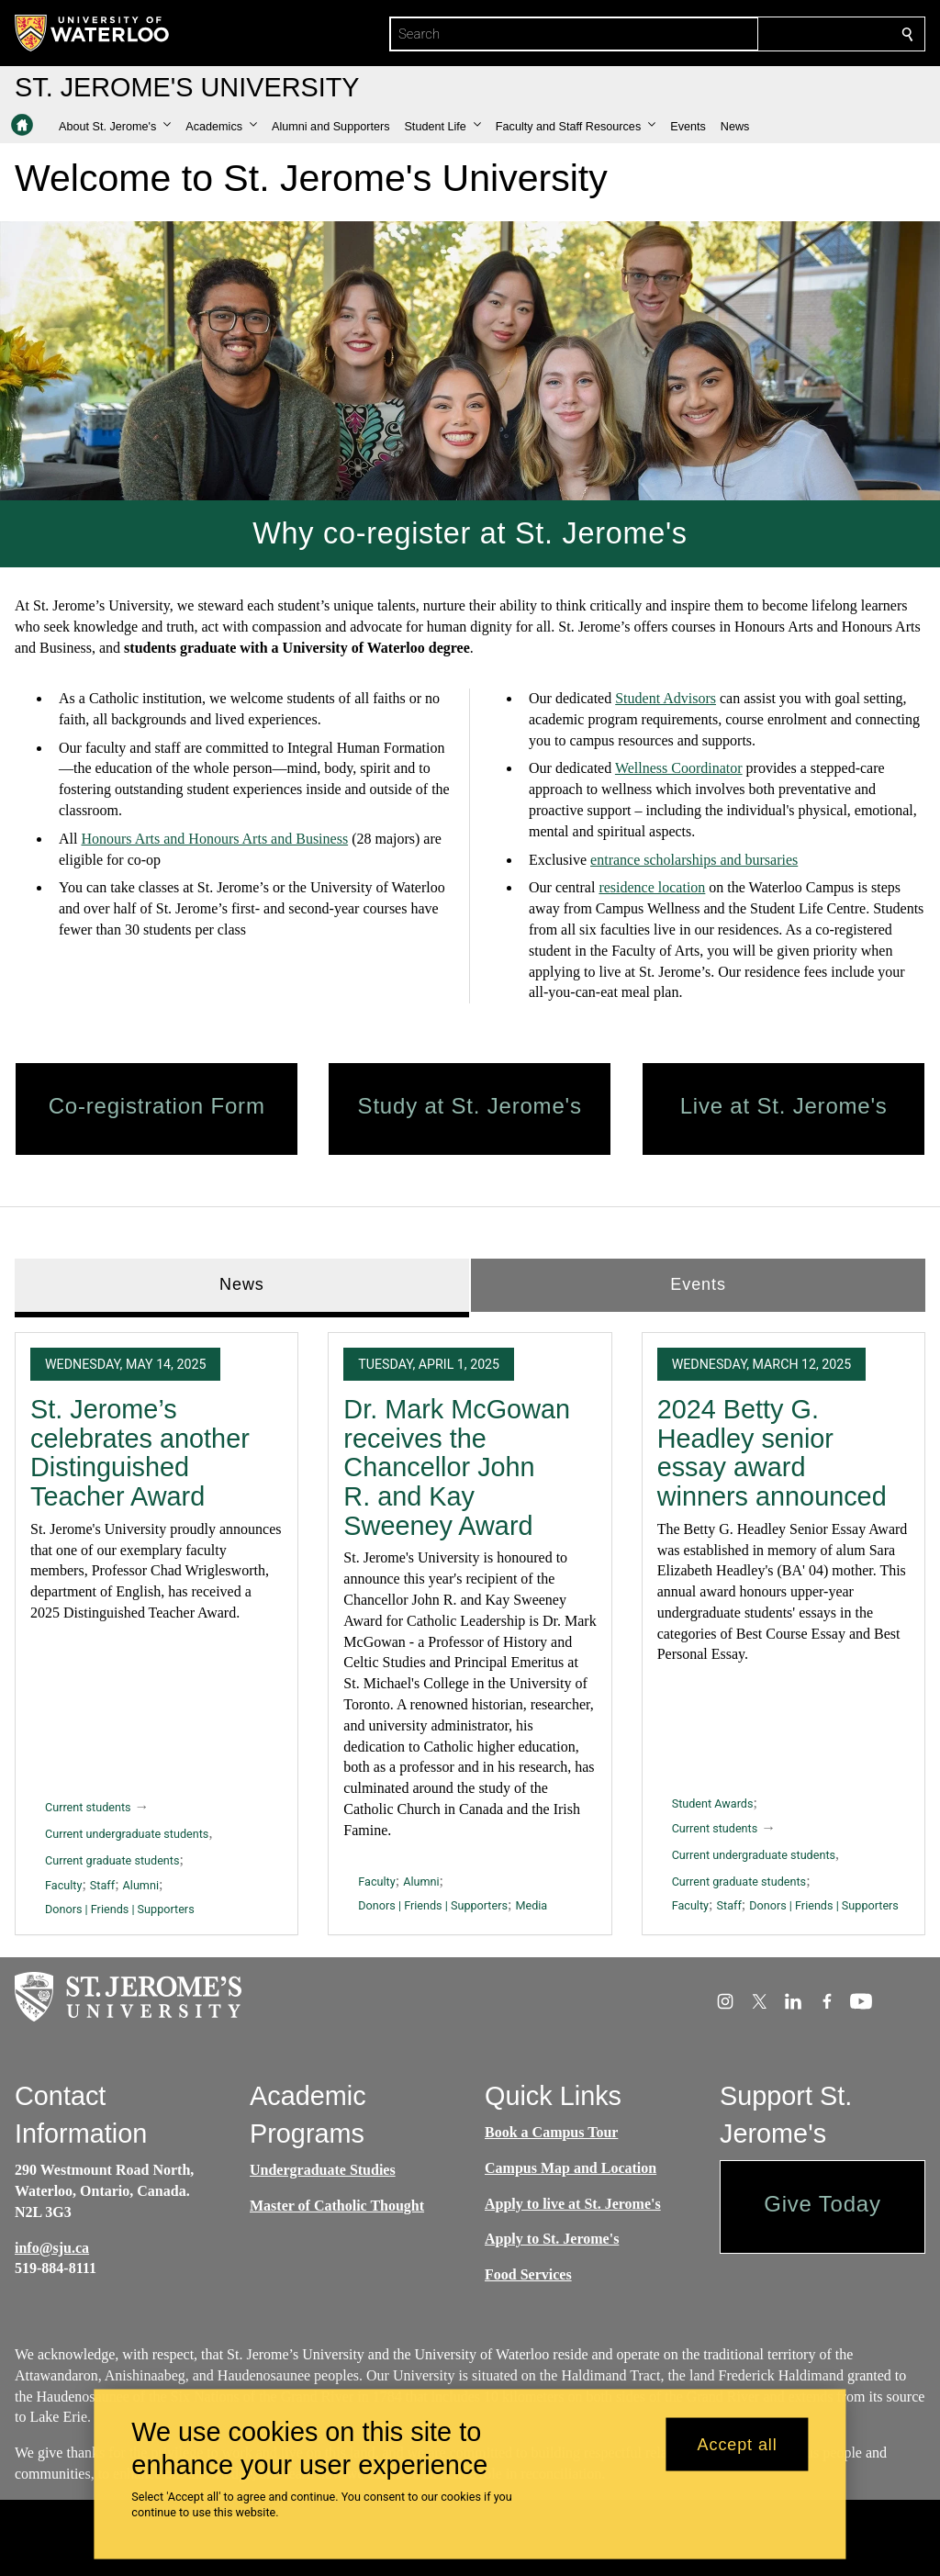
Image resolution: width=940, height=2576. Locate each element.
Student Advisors (665, 698)
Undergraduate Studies (323, 2170)
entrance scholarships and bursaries (694, 859)
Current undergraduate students (126, 1834)
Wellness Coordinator (679, 768)
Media (531, 1905)
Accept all (738, 2444)
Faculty (63, 1884)
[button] (114, 126)
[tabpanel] (470, 1625)
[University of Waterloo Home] (93, 33)
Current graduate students (112, 1860)
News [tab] (241, 1284)
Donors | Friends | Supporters (120, 1909)
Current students (88, 1807)
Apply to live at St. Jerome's (573, 2203)
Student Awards (713, 1803)
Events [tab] (697, 1284)
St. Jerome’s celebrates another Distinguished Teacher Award (140, 1452)
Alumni (141, 1884)
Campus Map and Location (570, 2168)
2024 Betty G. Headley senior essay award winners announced (772, 1452)
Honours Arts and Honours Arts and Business (214, 838)
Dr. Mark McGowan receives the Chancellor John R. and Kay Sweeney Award (456, 1467)
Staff (102, 1884)
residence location (652, 887)
